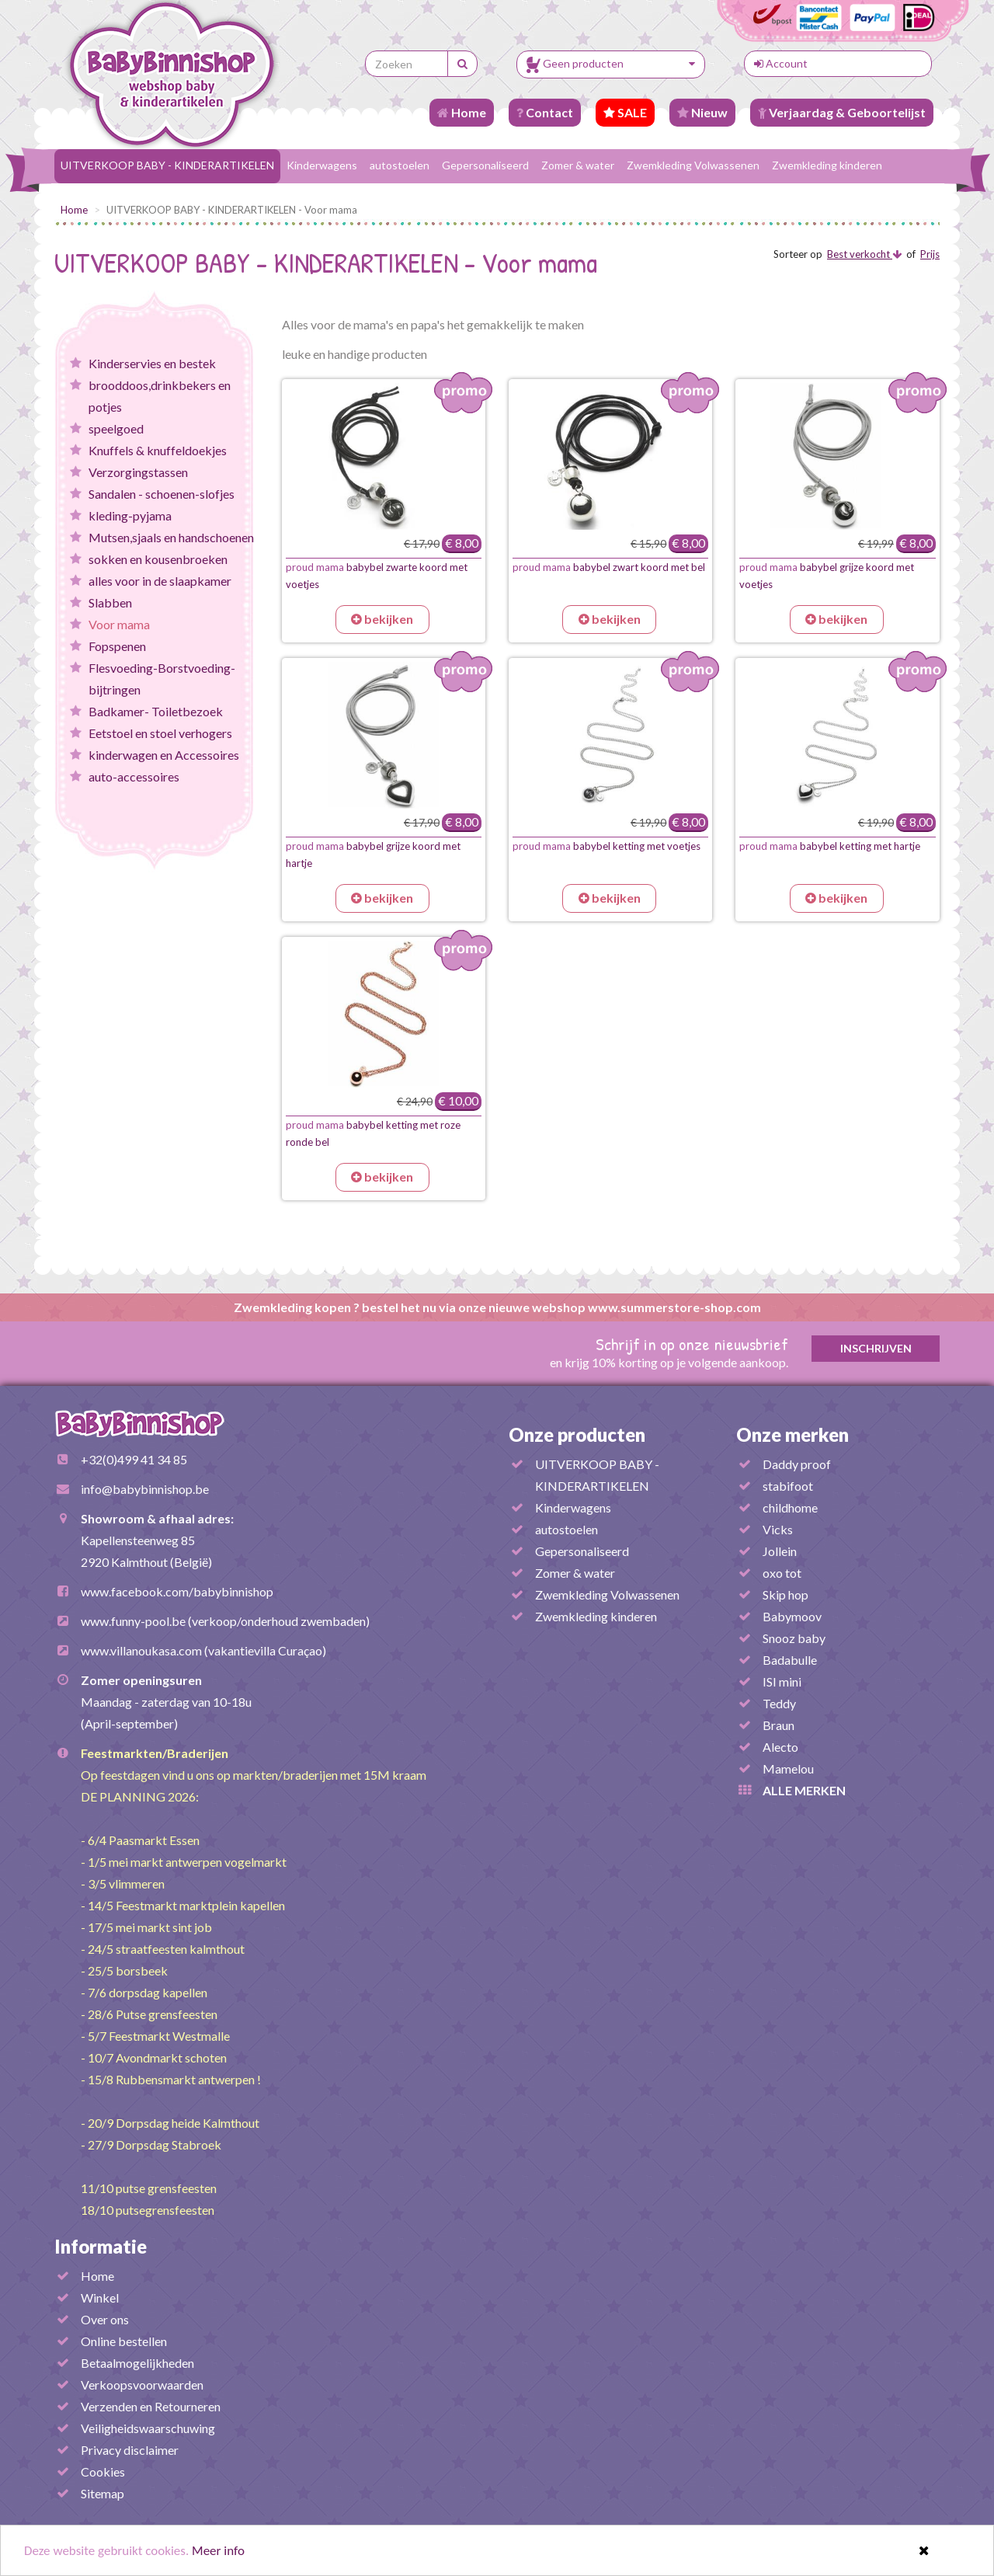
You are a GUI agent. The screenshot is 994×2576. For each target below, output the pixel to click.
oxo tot (782, 1572)
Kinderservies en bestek (152, 363)
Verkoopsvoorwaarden (142, 2384)
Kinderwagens (322, 165)
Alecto (780, 1746)
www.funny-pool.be (133, 1620)
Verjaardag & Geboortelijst (842, 112)
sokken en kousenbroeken (158, 559)
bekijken (382, 618)
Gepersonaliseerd (485, 165)
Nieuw (702, 112)
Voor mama (119, 624)
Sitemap (102, 2493)
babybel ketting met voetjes (606, 846)
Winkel (100, 2297)
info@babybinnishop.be (145, 1488)
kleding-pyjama (130, 515)
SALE (625, 112)
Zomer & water (577, 165)
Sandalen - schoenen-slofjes (162, 493)
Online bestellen (124, 2341)
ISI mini (782, 1681)
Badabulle (790, 1659)
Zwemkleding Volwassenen (693, 165)
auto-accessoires (134, 776)
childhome (790, 1507)
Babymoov (792, 1616)
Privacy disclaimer (130, 2449)
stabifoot (788, 1485)
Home (461, 112)
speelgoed (116, 428)
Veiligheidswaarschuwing (148, 2428)
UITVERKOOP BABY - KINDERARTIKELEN (167, 165)
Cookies (103, 2471)
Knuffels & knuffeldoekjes (158, 450)
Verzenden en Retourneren (151, 2406)
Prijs (930, 254)
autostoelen (399, 165)
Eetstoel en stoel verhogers (160, 733)
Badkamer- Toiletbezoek (156, 711)
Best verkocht (864, 254)
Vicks (778, 1529)
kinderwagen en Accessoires (164, 754)
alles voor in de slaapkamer (160, 580)
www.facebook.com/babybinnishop (177, 1591)
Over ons (105, 2319)
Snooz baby (794, 1638)
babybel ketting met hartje (829, 846)
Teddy (779, 1703)
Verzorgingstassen (138, 472)
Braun (778, 1725)
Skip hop (785, 1594)
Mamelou (788, 1768)
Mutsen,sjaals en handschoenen (171, 537)
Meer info (218, 2556)
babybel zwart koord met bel (609, 567)
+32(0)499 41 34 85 (134, 1459)
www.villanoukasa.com (141, 1650)
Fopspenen (117, 646)
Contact (544, 112)
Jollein (780, 1551)
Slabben (110, 602)
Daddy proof (797, 1464)
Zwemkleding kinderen (827, 165)
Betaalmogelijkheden (137, 2362)
